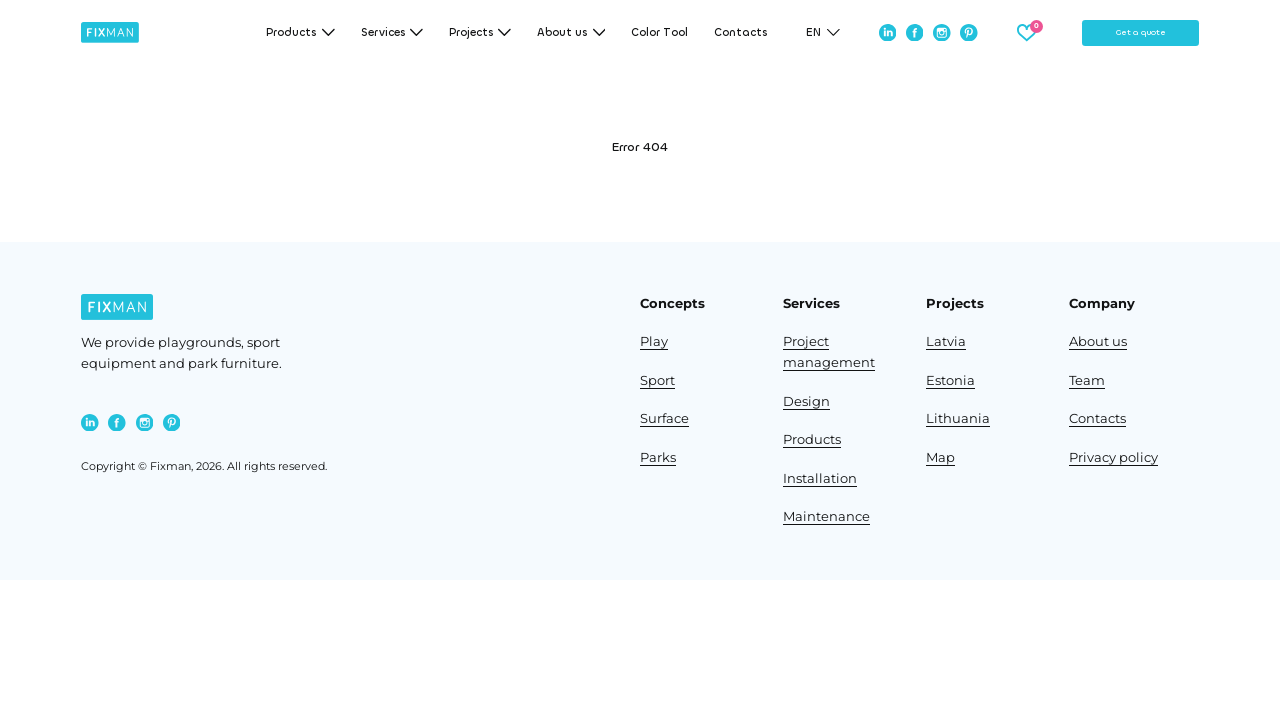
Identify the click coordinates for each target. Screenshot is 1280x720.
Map (940, 457)
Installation (820, 478)
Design (806, 401)
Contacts (740, 32)
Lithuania (958, 418)
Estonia (950, 380)
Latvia (946, 341)
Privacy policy (1113, 457)
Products (812, 439)
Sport (657, 380)
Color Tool (659, 32)
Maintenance (826, 516)
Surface (664, 418)
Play (654, 341)
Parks (658, 457)
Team (1087, 380)
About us (1098, 341)
